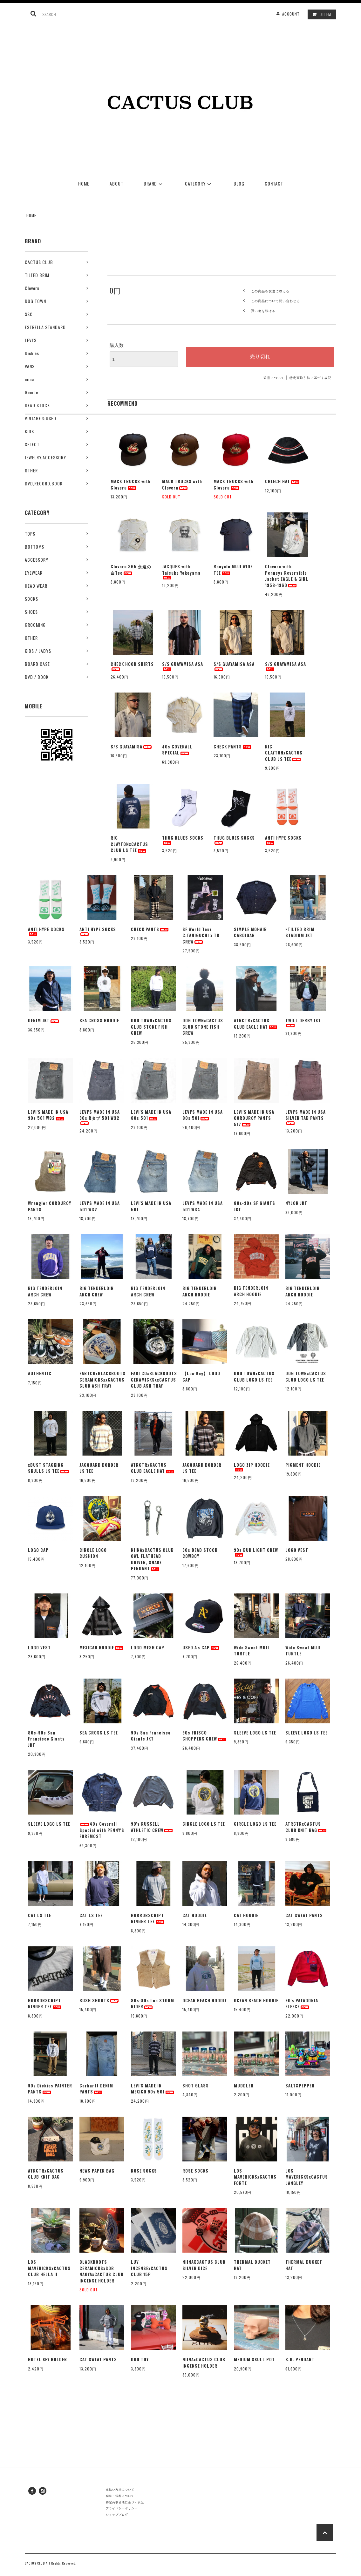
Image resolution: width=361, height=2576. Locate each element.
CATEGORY (199, 183)
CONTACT (274, 183)
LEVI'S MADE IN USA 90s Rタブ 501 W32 (99, 1117)
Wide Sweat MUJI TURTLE (251, 1651)
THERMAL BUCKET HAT (252, 2265)
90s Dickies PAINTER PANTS (50, 2089)
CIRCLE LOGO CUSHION (93, 1553)
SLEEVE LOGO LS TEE (255, 1733)
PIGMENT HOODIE (303, 1465)
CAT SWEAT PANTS (304, 1915)
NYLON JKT (296, 1203)
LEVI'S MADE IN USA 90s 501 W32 (48, 1115)
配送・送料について (120, 2495)
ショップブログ (117, 2514)
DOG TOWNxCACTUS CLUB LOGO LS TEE (254, 1376)
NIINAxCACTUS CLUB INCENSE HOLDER (203, 2362)
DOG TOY (140, 2359)
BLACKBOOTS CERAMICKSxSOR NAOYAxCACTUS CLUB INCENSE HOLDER (101, 2271)
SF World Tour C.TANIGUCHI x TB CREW (201, 935)
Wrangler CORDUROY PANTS (49, 1206)
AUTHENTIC (39, 1373)
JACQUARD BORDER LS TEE (99, 1468)
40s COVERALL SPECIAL (177, 750)
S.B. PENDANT (300, 2359)
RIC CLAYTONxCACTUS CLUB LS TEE (284, 753)
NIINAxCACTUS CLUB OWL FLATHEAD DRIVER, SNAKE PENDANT (152, 1559)
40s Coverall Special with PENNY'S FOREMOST (101, 1830)
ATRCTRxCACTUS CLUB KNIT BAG (306, 1827)
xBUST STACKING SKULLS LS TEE (49, 1468)
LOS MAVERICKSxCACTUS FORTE (255, 2177)
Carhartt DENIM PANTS (96, 2089)
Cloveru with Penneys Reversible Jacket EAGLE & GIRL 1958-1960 (286, 576)
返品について (273, 377)
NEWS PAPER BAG (96, 2171)
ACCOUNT (291, 14)
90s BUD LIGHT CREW (256, 1552)
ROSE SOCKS (144, 2171)
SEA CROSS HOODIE (99, 1021)
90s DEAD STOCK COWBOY (199, 1553)
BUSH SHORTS (99, 2001)
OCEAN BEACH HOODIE (204, 2001)
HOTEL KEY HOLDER (47, 2359)
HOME (83, 183)
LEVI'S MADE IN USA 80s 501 (151, 1115)
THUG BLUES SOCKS (182, 840)
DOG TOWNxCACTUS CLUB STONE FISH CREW (151, 1027)
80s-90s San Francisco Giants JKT (46, 1739)
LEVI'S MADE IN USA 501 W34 (202, 1206)
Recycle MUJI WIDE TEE (233, 570)
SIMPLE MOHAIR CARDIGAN (250, 932)
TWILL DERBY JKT (303, 1022)
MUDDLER (244, 2086)
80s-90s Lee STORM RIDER (152, 2004)
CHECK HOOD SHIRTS (132, 666)
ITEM (320, 14)
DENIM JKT (44, 1021)
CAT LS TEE (39, 1915)
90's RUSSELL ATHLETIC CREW (152, 1827)
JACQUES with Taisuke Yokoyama (181, 571)
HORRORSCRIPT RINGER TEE (148, 1918)
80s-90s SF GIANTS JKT (254, 1206)
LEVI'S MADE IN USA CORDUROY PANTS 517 (254, 1118)
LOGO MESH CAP (147, 1648)
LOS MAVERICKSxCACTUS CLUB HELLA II (49, 2268)
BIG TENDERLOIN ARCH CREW (45, 1291)
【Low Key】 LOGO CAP (201, 1376)
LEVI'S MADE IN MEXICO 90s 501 (153, 2089)
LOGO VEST (296, 1550)
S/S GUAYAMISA (132, 747)
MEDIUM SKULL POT (254, 2359)
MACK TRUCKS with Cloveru (131, 484)
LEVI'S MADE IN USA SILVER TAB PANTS (305, 1117)
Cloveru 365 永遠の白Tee (131, 570)
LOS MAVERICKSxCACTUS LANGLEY (306, 2177)
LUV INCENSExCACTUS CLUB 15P (149, 2268)
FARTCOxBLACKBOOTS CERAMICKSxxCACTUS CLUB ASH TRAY (101, 1379)
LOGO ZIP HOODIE (252, 1467)
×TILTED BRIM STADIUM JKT (299, 932)
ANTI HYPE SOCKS (283, 840)
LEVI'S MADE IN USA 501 (151, 1206)
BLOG (239, 183)
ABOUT (116, 183)
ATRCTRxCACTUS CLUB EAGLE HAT (256, 1024)
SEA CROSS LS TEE (98, 1733)
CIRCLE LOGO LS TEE (203, 1824)
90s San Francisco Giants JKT (151, 1736)
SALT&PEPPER (300, 2086)
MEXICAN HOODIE (101, 1648)
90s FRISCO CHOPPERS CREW (204, 1736)
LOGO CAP (38, 1550)
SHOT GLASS (195, 2086)
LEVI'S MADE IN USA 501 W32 (99, 1206)
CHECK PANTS (233, 747)
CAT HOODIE (194, 1915)
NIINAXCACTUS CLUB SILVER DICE (204, 2265)
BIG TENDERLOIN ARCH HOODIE (199, 1291)
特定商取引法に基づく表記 (310, 377)
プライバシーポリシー (122, 2508)
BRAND (154, 183)
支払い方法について (120, 2489)
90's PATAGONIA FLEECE (301, 2004)
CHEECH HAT (282, 481)
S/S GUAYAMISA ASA (182, 666)
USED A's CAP (201, 1648)
